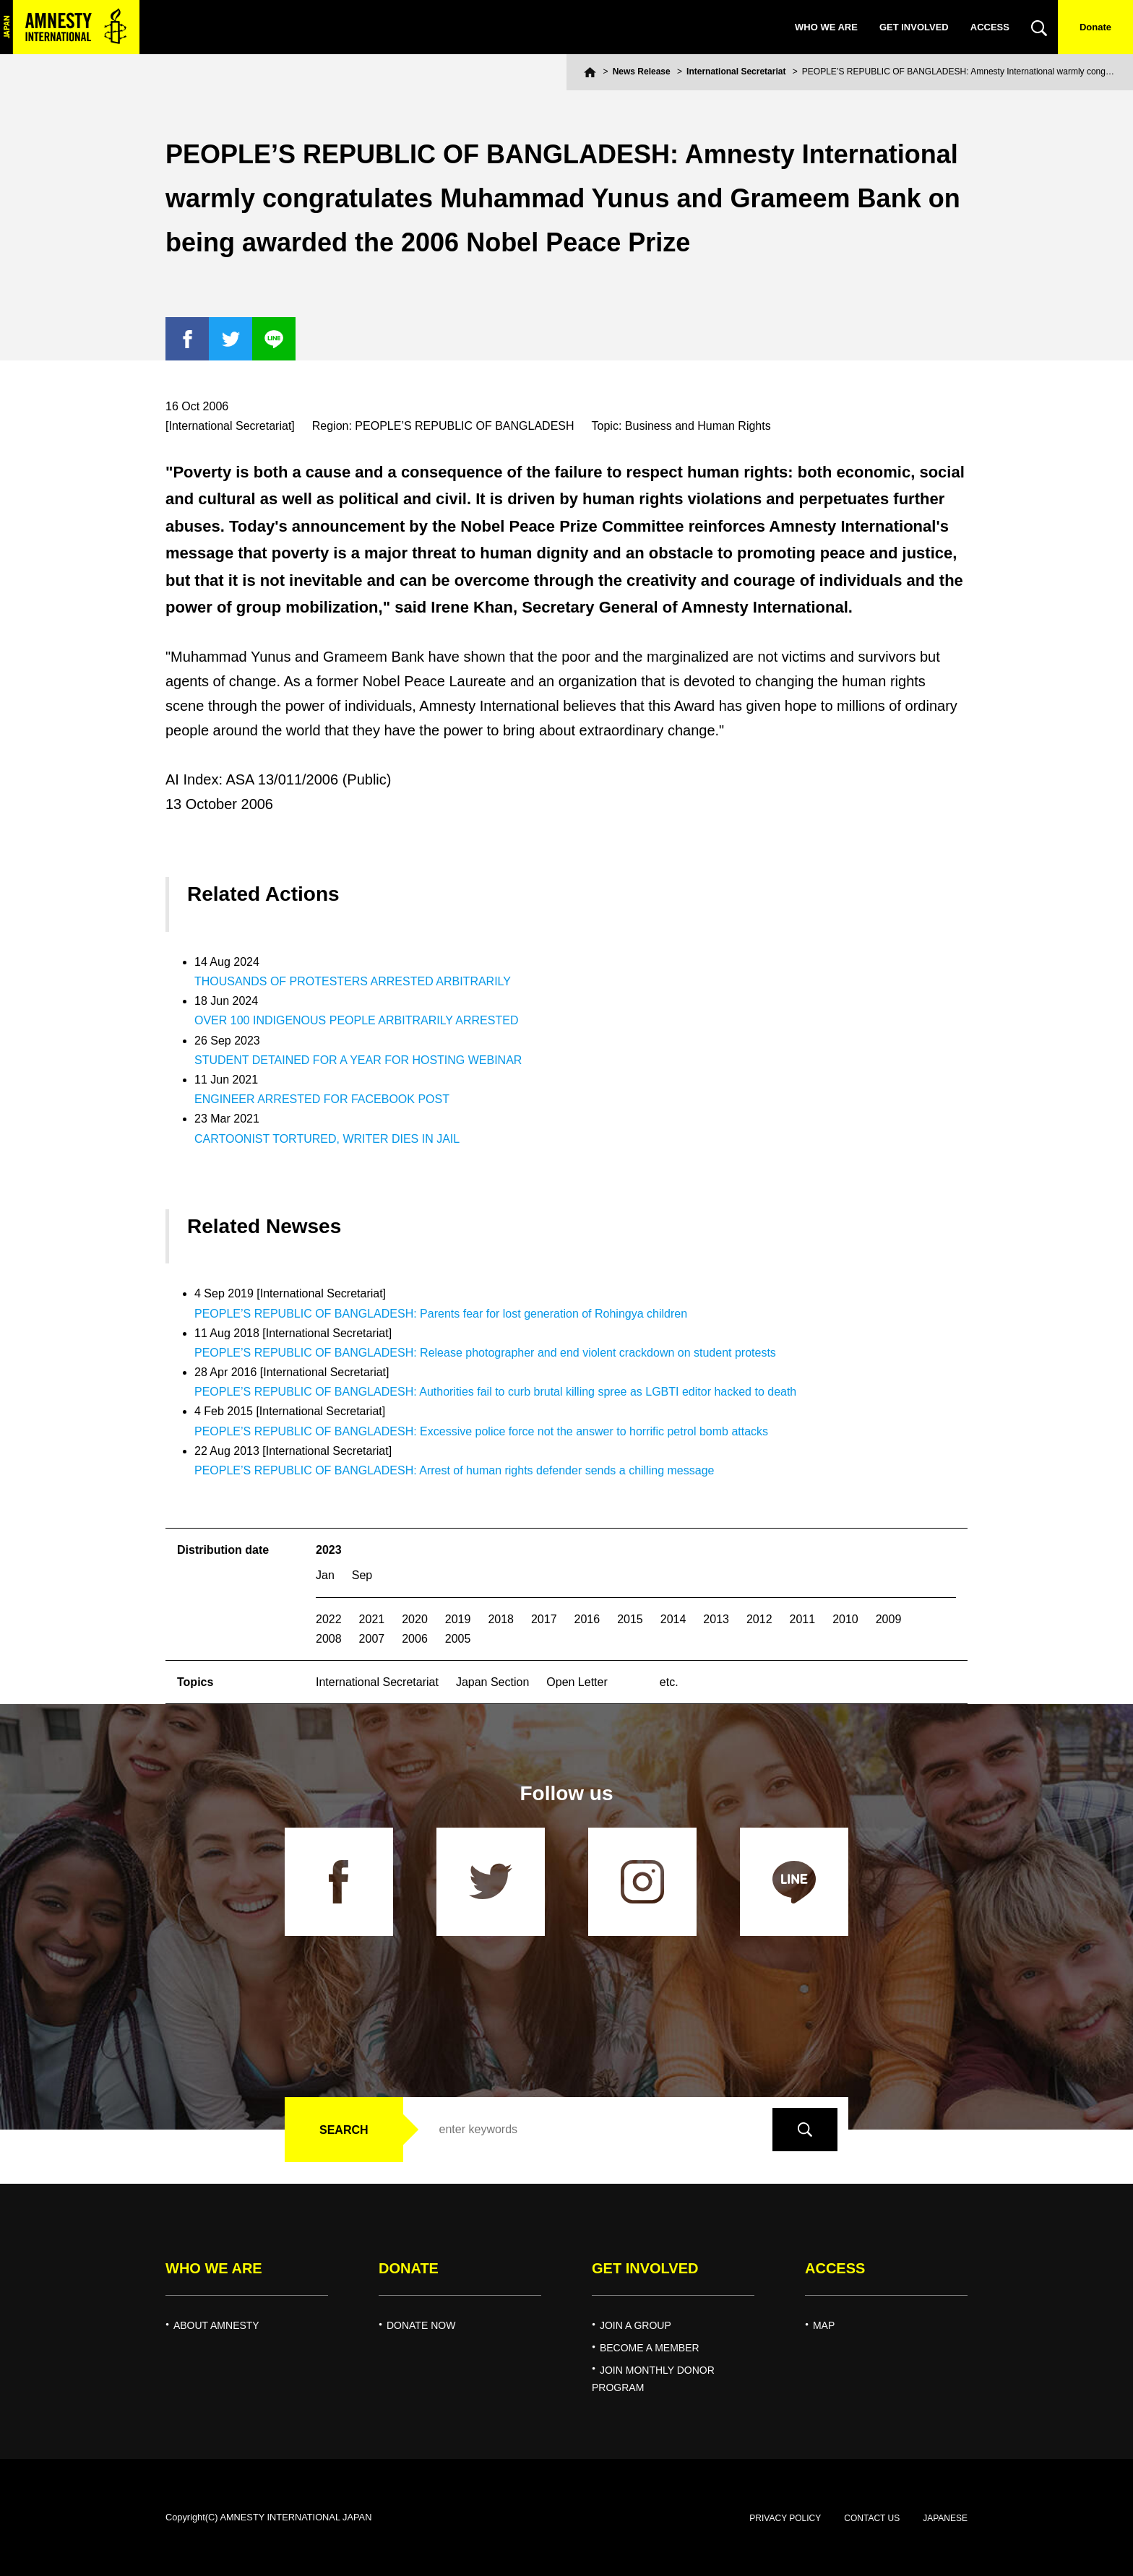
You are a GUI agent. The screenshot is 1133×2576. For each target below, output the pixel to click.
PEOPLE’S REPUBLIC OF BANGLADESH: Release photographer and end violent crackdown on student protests (485, 1353)
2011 (803, 1619)
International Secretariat (735, 71)
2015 (630, 1619)
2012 (759, 1619)
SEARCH (344, 2130)
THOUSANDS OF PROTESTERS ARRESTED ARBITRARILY (352, 981)
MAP (824, 2325)
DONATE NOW (421, 2325)
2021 (372, 1619)
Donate (1095, 27)
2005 (458, 1639)
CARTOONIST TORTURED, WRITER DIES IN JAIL (327, 1139)
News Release (642, 71)
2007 (372, 1639)
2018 (501, 1619)
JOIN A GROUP (635, 2325)
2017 (544, 1619)
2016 (587, 1619)
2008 (329, 1639)
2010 (845, 1619)
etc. (669, 1682)
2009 (889, 1619)
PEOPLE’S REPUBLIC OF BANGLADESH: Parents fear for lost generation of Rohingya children (440, 1314)
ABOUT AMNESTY (216, 2325)
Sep (362, 1575)
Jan (325, 1575)
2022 (329, 1619)
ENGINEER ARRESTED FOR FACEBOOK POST (321, 1099)
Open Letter (577, 1682)
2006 (415, 1639)
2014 (673, 1619)
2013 (716, 1619)
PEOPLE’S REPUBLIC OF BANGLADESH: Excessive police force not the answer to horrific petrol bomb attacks (481, 1431)
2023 (329, 1550)
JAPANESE (945, 2518)
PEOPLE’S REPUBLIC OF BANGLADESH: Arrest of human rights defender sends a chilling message (454, 1470)
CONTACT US (872, 2518)
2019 (458, 1619)
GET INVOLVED (914, 27)
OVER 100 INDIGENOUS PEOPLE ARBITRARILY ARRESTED (356, 1020)
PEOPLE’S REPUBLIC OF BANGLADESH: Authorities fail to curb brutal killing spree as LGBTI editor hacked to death (495, 1392)
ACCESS (989, 27)
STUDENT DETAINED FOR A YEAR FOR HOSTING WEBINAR (358, 1060)
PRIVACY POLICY (785, 2518)
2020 (415, 1619)
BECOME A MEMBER (649, 2348)
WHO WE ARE (826, 27)
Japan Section (492, 1682)
